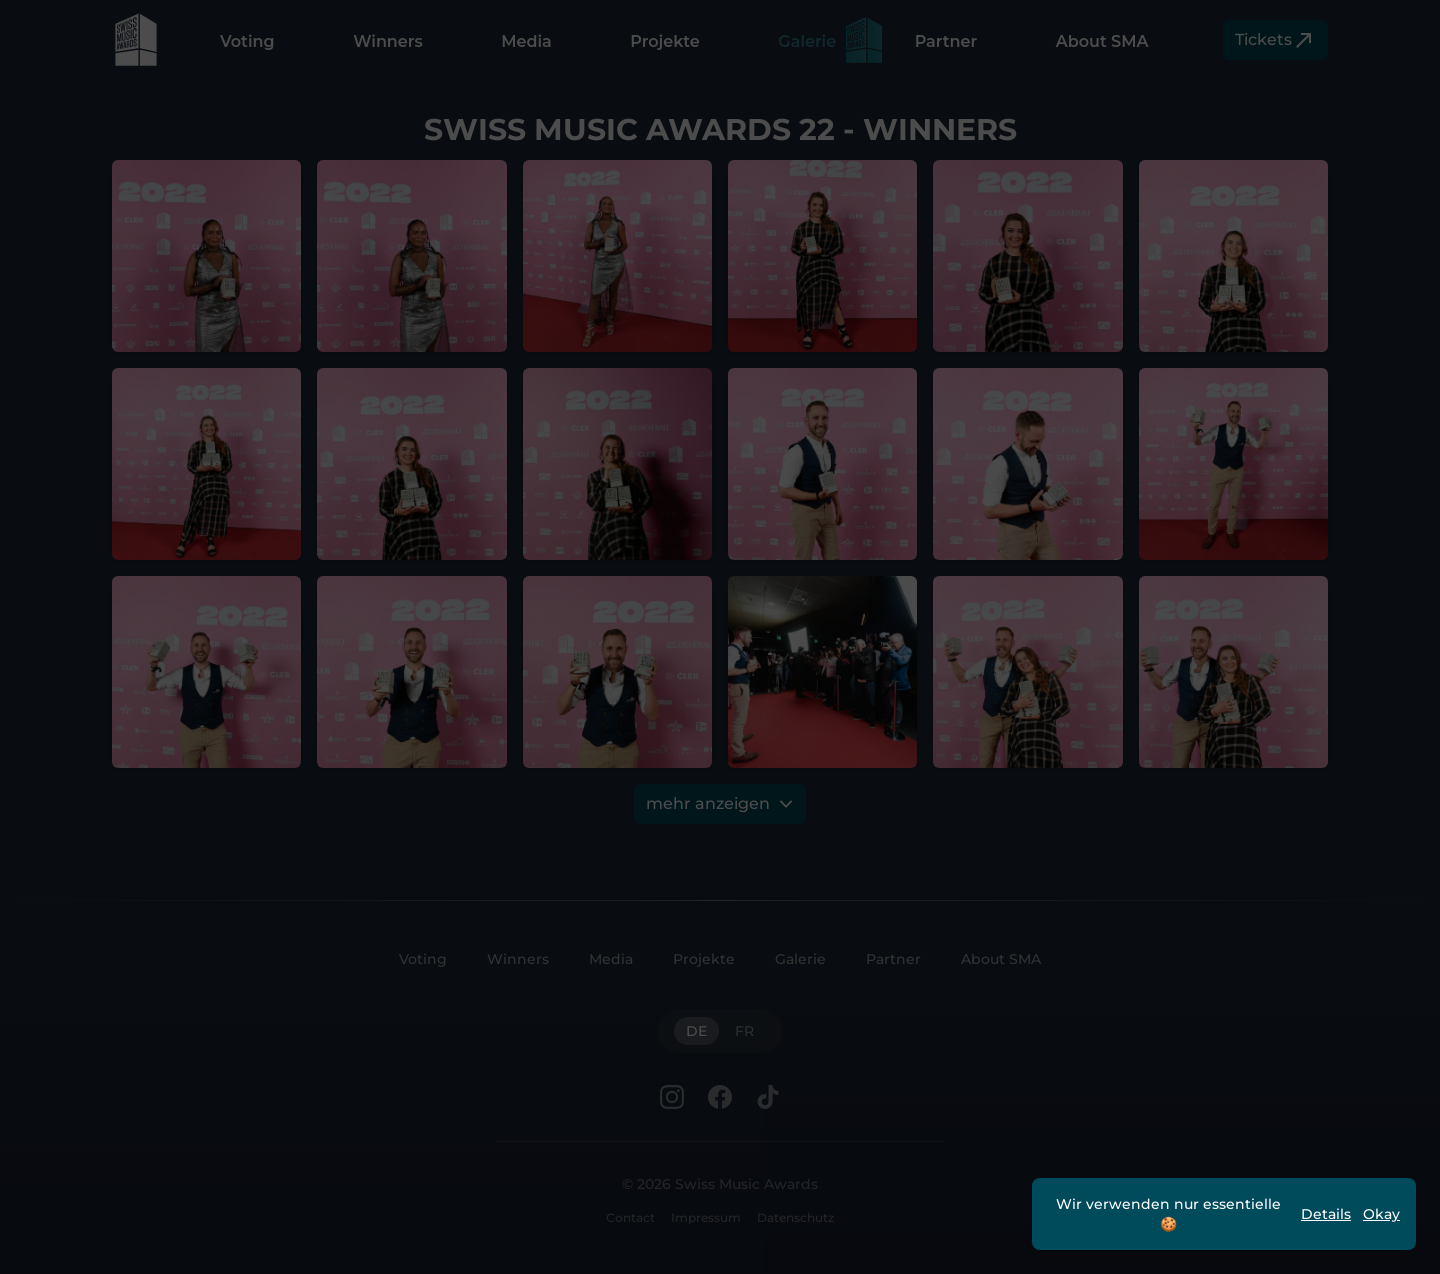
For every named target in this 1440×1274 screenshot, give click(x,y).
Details (1326, 1214)
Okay (1381, 1214)
